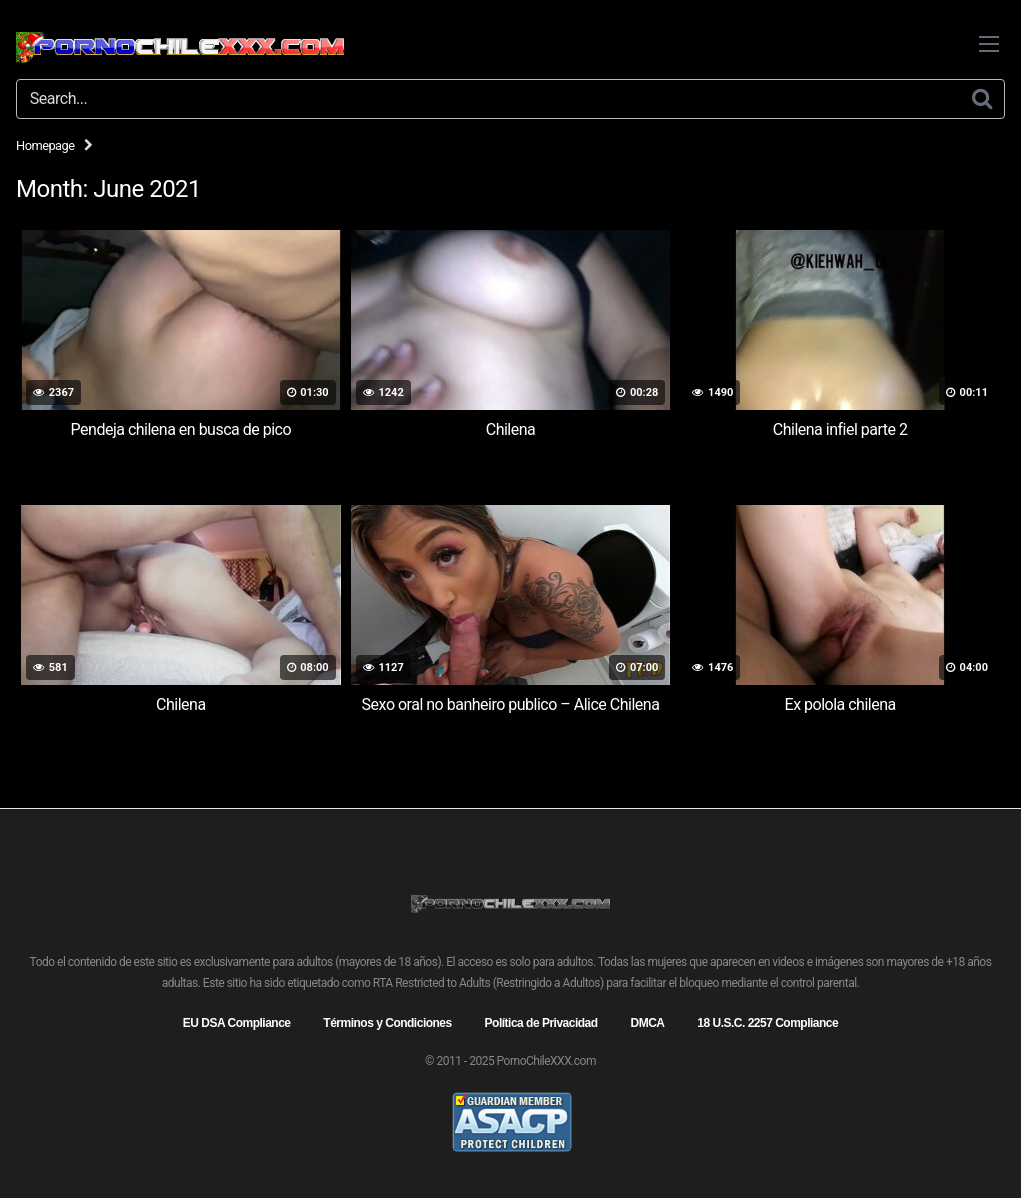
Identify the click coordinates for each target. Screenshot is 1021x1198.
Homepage (45, 145)
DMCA (647, 1023)
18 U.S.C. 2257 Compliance (767, 1023)
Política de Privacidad (541, 1023)
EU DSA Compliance (237, 1023)
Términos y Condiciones (387, 1023)
